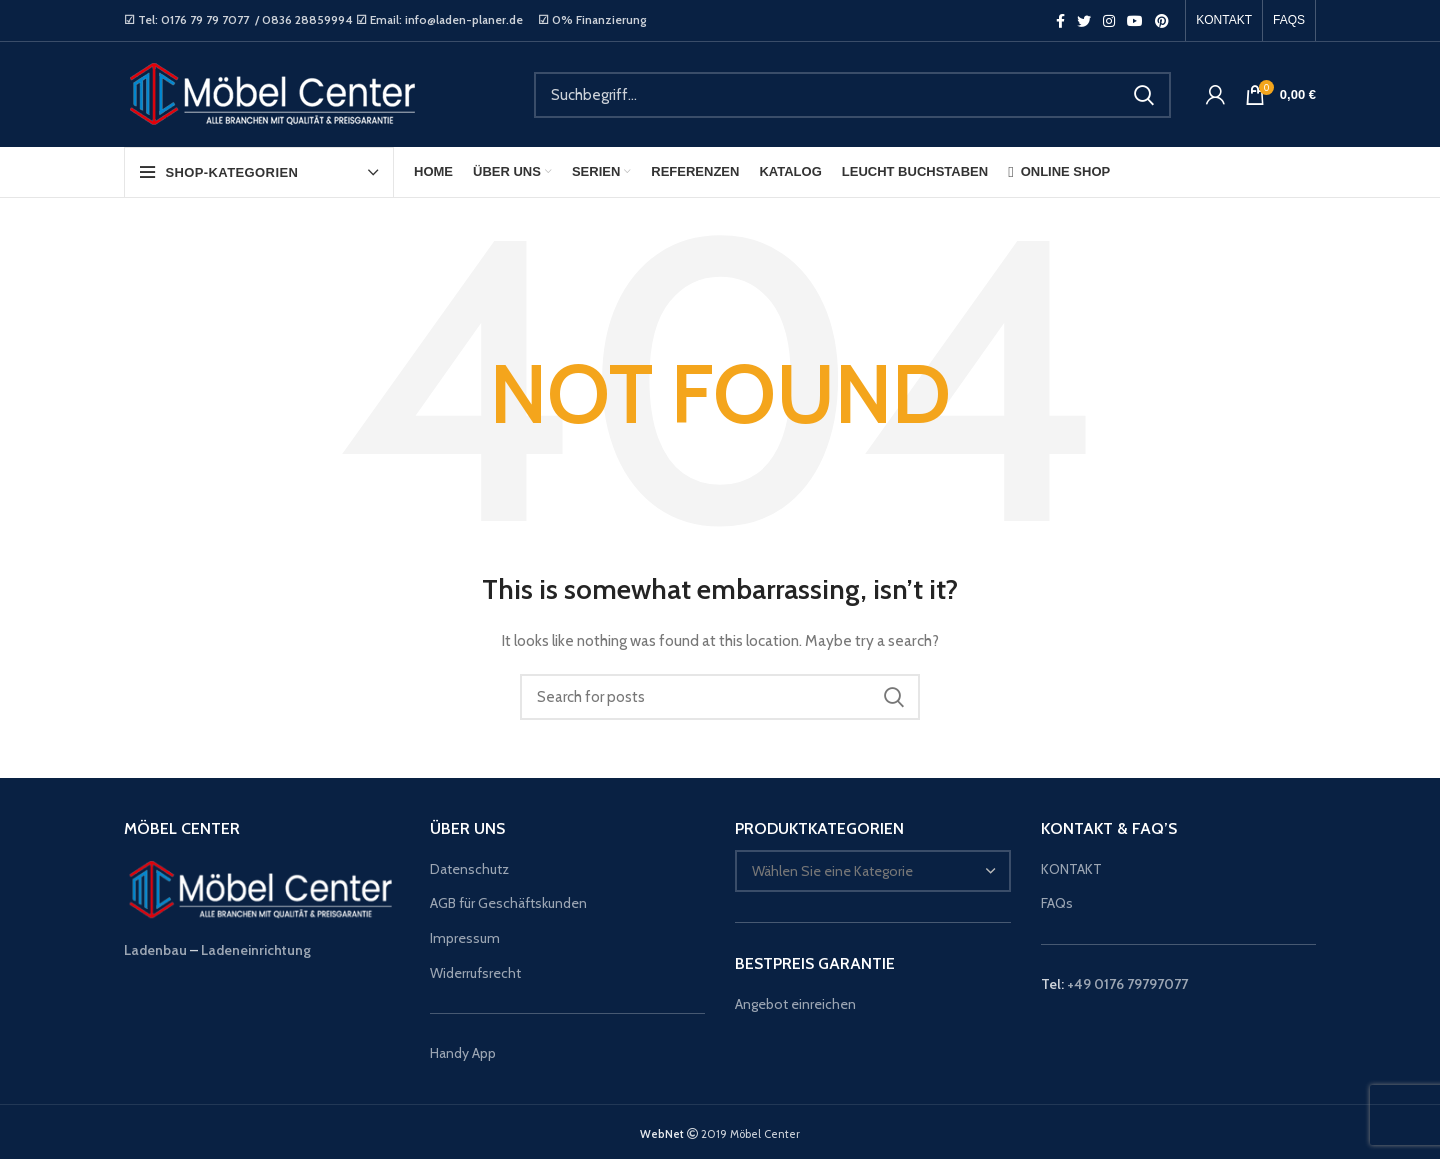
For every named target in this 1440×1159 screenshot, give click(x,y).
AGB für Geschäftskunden (508, 903)
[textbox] (832, 871)
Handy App (464, 1053)
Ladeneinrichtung (256, 950)
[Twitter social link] (1084, 21)
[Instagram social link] (1109, 21)
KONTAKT (1071, 869)
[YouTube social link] (1135, 21)
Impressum (465, 938)
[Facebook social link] (1060, 21)
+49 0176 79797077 (1127, 984)
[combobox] (873, 871)
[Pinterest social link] (1162, 21)
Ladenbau (155, 950)
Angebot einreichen (795, 1004)
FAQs (1057, 903)
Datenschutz (469, 869)
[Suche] (852, 95)
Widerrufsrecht (475, 973)
